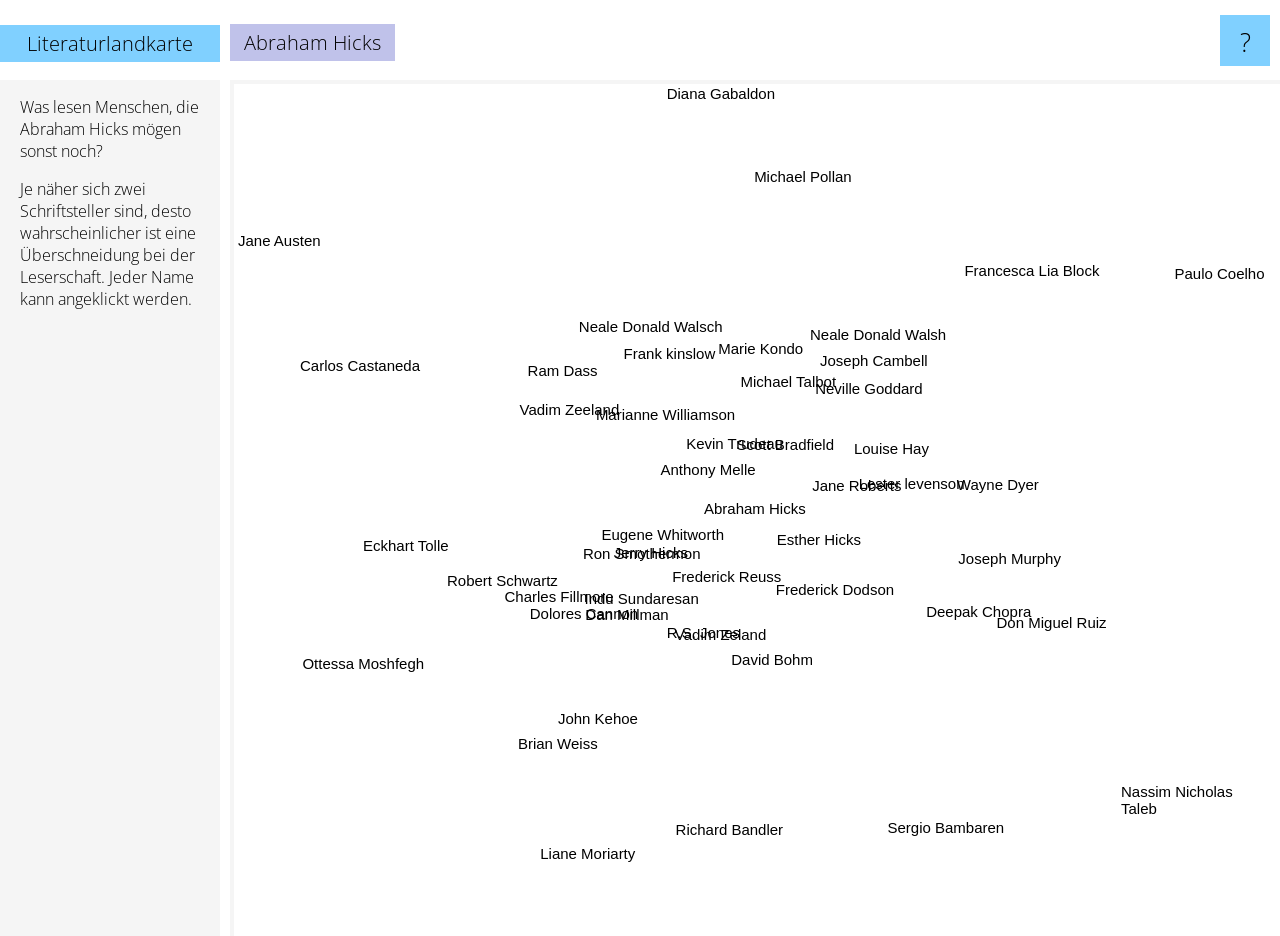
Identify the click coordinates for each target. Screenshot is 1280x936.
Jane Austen (283, 265)
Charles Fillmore (561, 588)
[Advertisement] (110, 631)
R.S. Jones (708, 642)
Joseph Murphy (989, 560)
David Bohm (754, 679)
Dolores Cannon (590, 606)
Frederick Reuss (732, 587)
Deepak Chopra (987, 628)
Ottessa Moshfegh (404, 648)
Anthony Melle (700, 459)
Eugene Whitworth (666, 534)
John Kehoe (602, 714)
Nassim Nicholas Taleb (1177, 793)
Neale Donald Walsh (875, 336)
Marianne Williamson (649, 426)
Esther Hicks (847, 560)
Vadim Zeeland (575, 409)
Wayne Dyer (1013, 483)
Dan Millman (620, 643)
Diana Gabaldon (731, 93)
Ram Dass (558, 366)
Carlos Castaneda (334, 358)
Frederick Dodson (838, 583)
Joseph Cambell (873, 351)
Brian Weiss (567, 738)
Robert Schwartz (512, 575)
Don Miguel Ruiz (1056, 634)
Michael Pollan (789, 202)
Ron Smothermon (648, 554)
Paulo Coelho (1226, 268)
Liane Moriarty (601, 819)
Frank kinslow (684, 359)
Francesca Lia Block (1008, 290)
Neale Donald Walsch (638, 312)
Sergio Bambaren (927, 813)
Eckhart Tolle (386, 543)
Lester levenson (896, 482)
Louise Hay (884, 447)
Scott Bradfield (794, 436)
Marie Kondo (756, 361)
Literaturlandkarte (110, 43)
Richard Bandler (721, 830)
